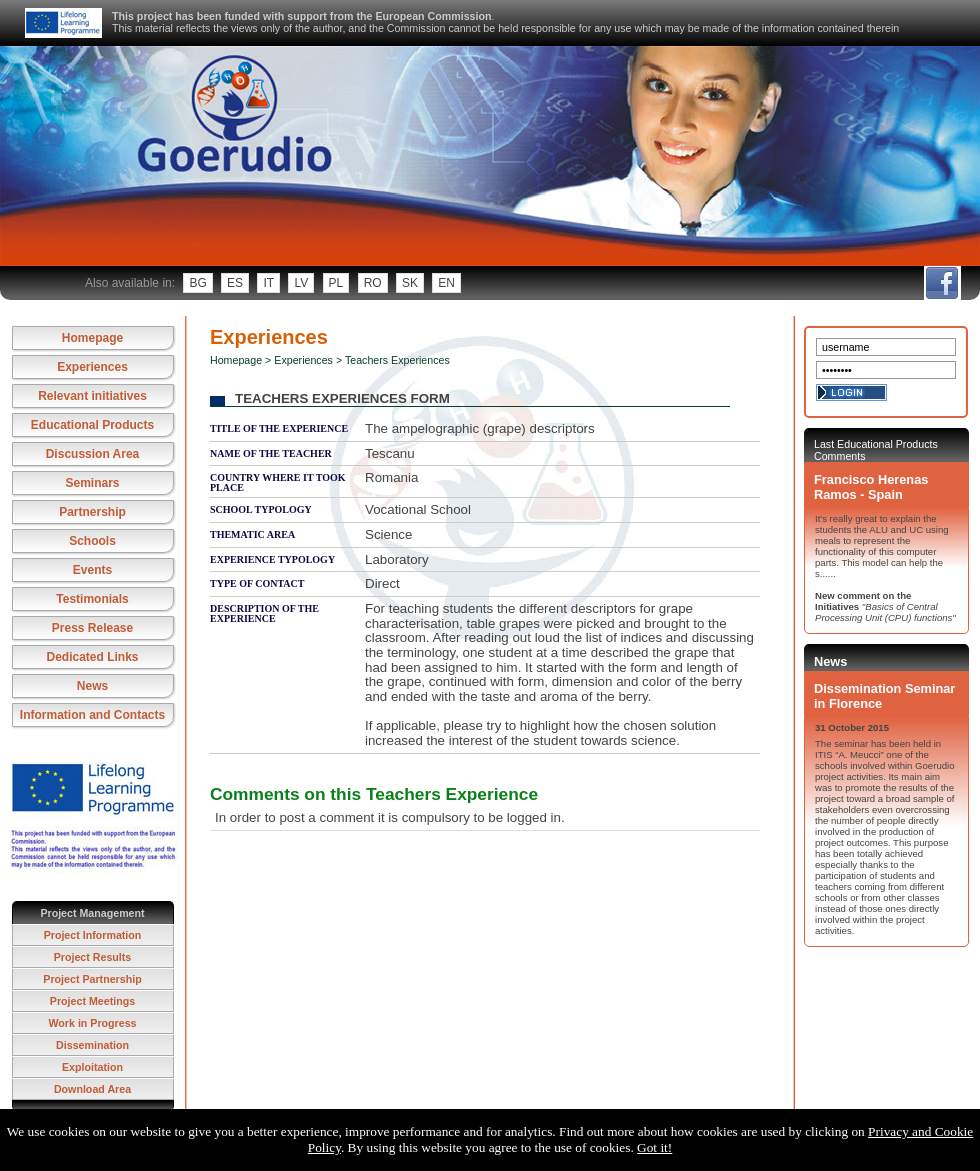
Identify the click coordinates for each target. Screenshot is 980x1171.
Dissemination (92, 1045)
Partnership (92, 512)
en (446, 283)
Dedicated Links (92, 657)
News (92, 686)
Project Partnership (92, 979)
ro (373, 283)
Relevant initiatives (92, 396)
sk (410, 283)
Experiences (92, 367)
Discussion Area (93, 454)
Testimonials (92, 599)
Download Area (92, 1089)
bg (197, 283)
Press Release (92, 628)
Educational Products (92, 425)
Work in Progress (92, 1023)
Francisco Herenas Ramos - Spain (871, 487)
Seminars (92, 483)
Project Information (93, 935)
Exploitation (92, 1067)
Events (92, 570)
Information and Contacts (92, 715)
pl (336, 283)
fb (941, 283)
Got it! (654, 1147)
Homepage (92, 338)
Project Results (93, 957)
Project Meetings (92, 1001)
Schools (92, 541)
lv (301, 283)
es (235, 283)
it (268, 283)
